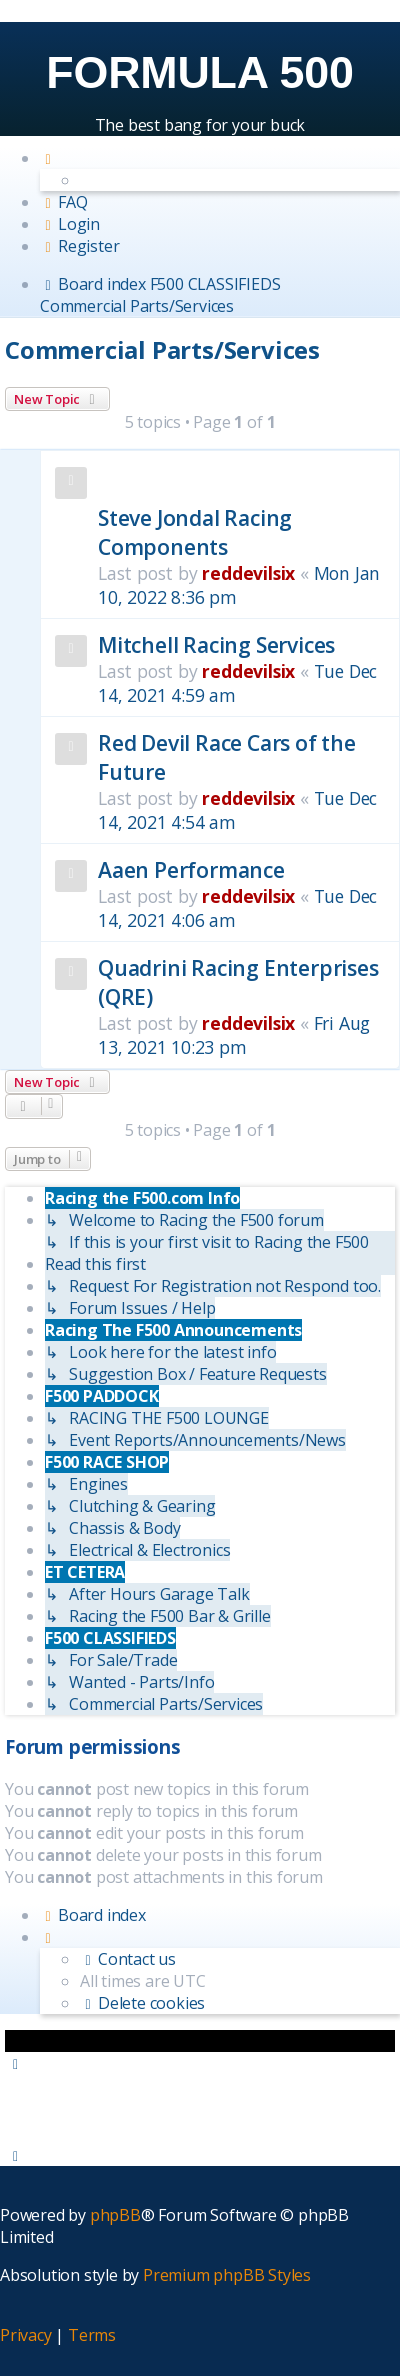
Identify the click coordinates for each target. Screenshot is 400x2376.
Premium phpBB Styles (227, 2275)
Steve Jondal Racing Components (195, 532)
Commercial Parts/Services (162, 349)
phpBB (115, 2215)
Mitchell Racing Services (216, 644)
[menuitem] (63, 202)
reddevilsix (248, 573)
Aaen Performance (191, 869)
